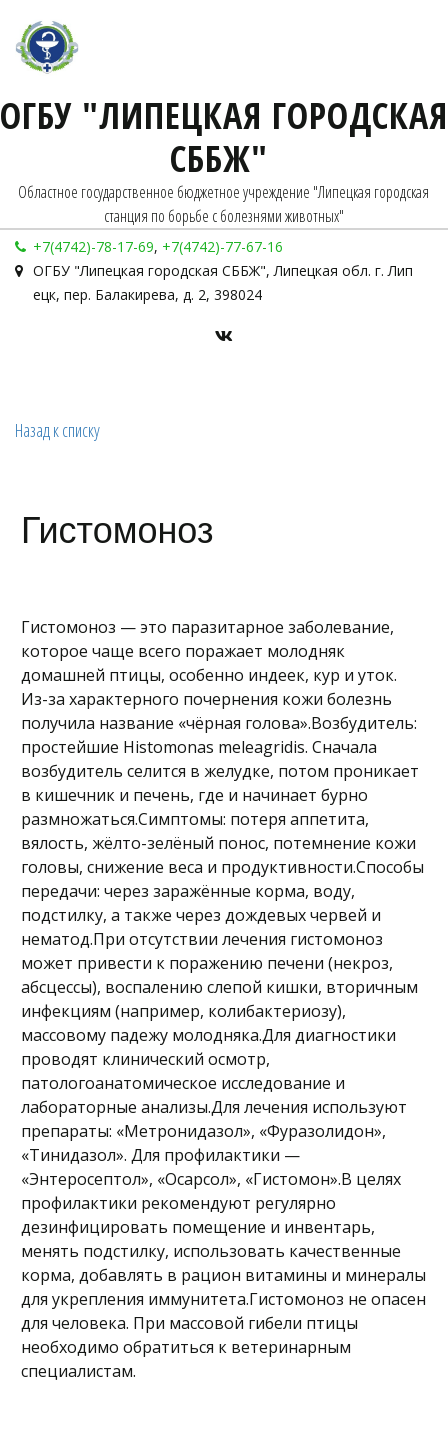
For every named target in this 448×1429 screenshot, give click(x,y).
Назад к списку (57, 430)
